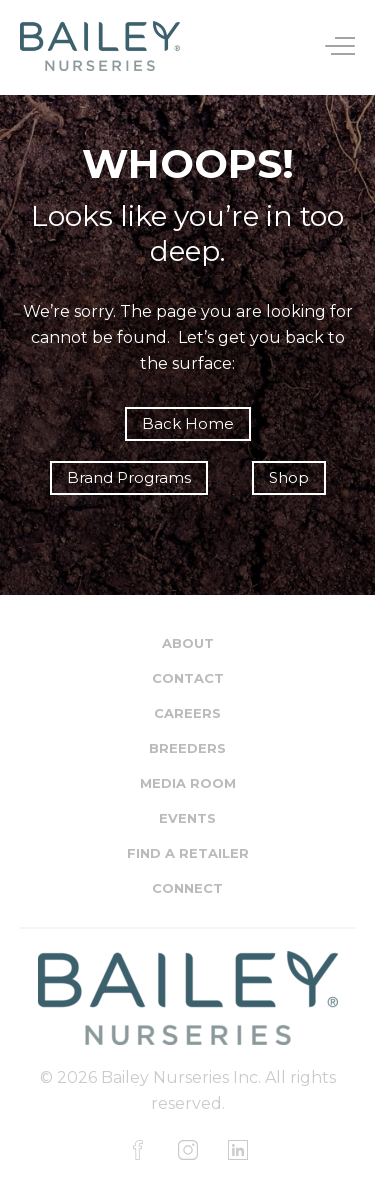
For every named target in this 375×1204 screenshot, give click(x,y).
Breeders (187, 748)
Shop (289, 477)
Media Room (188, 783)
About (188, 643)
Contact (188, 678)
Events (187, 818)
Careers (187, 713)
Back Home (188, 423)
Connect (187, 888)
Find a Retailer (188, 853)
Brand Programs (129, 477)
